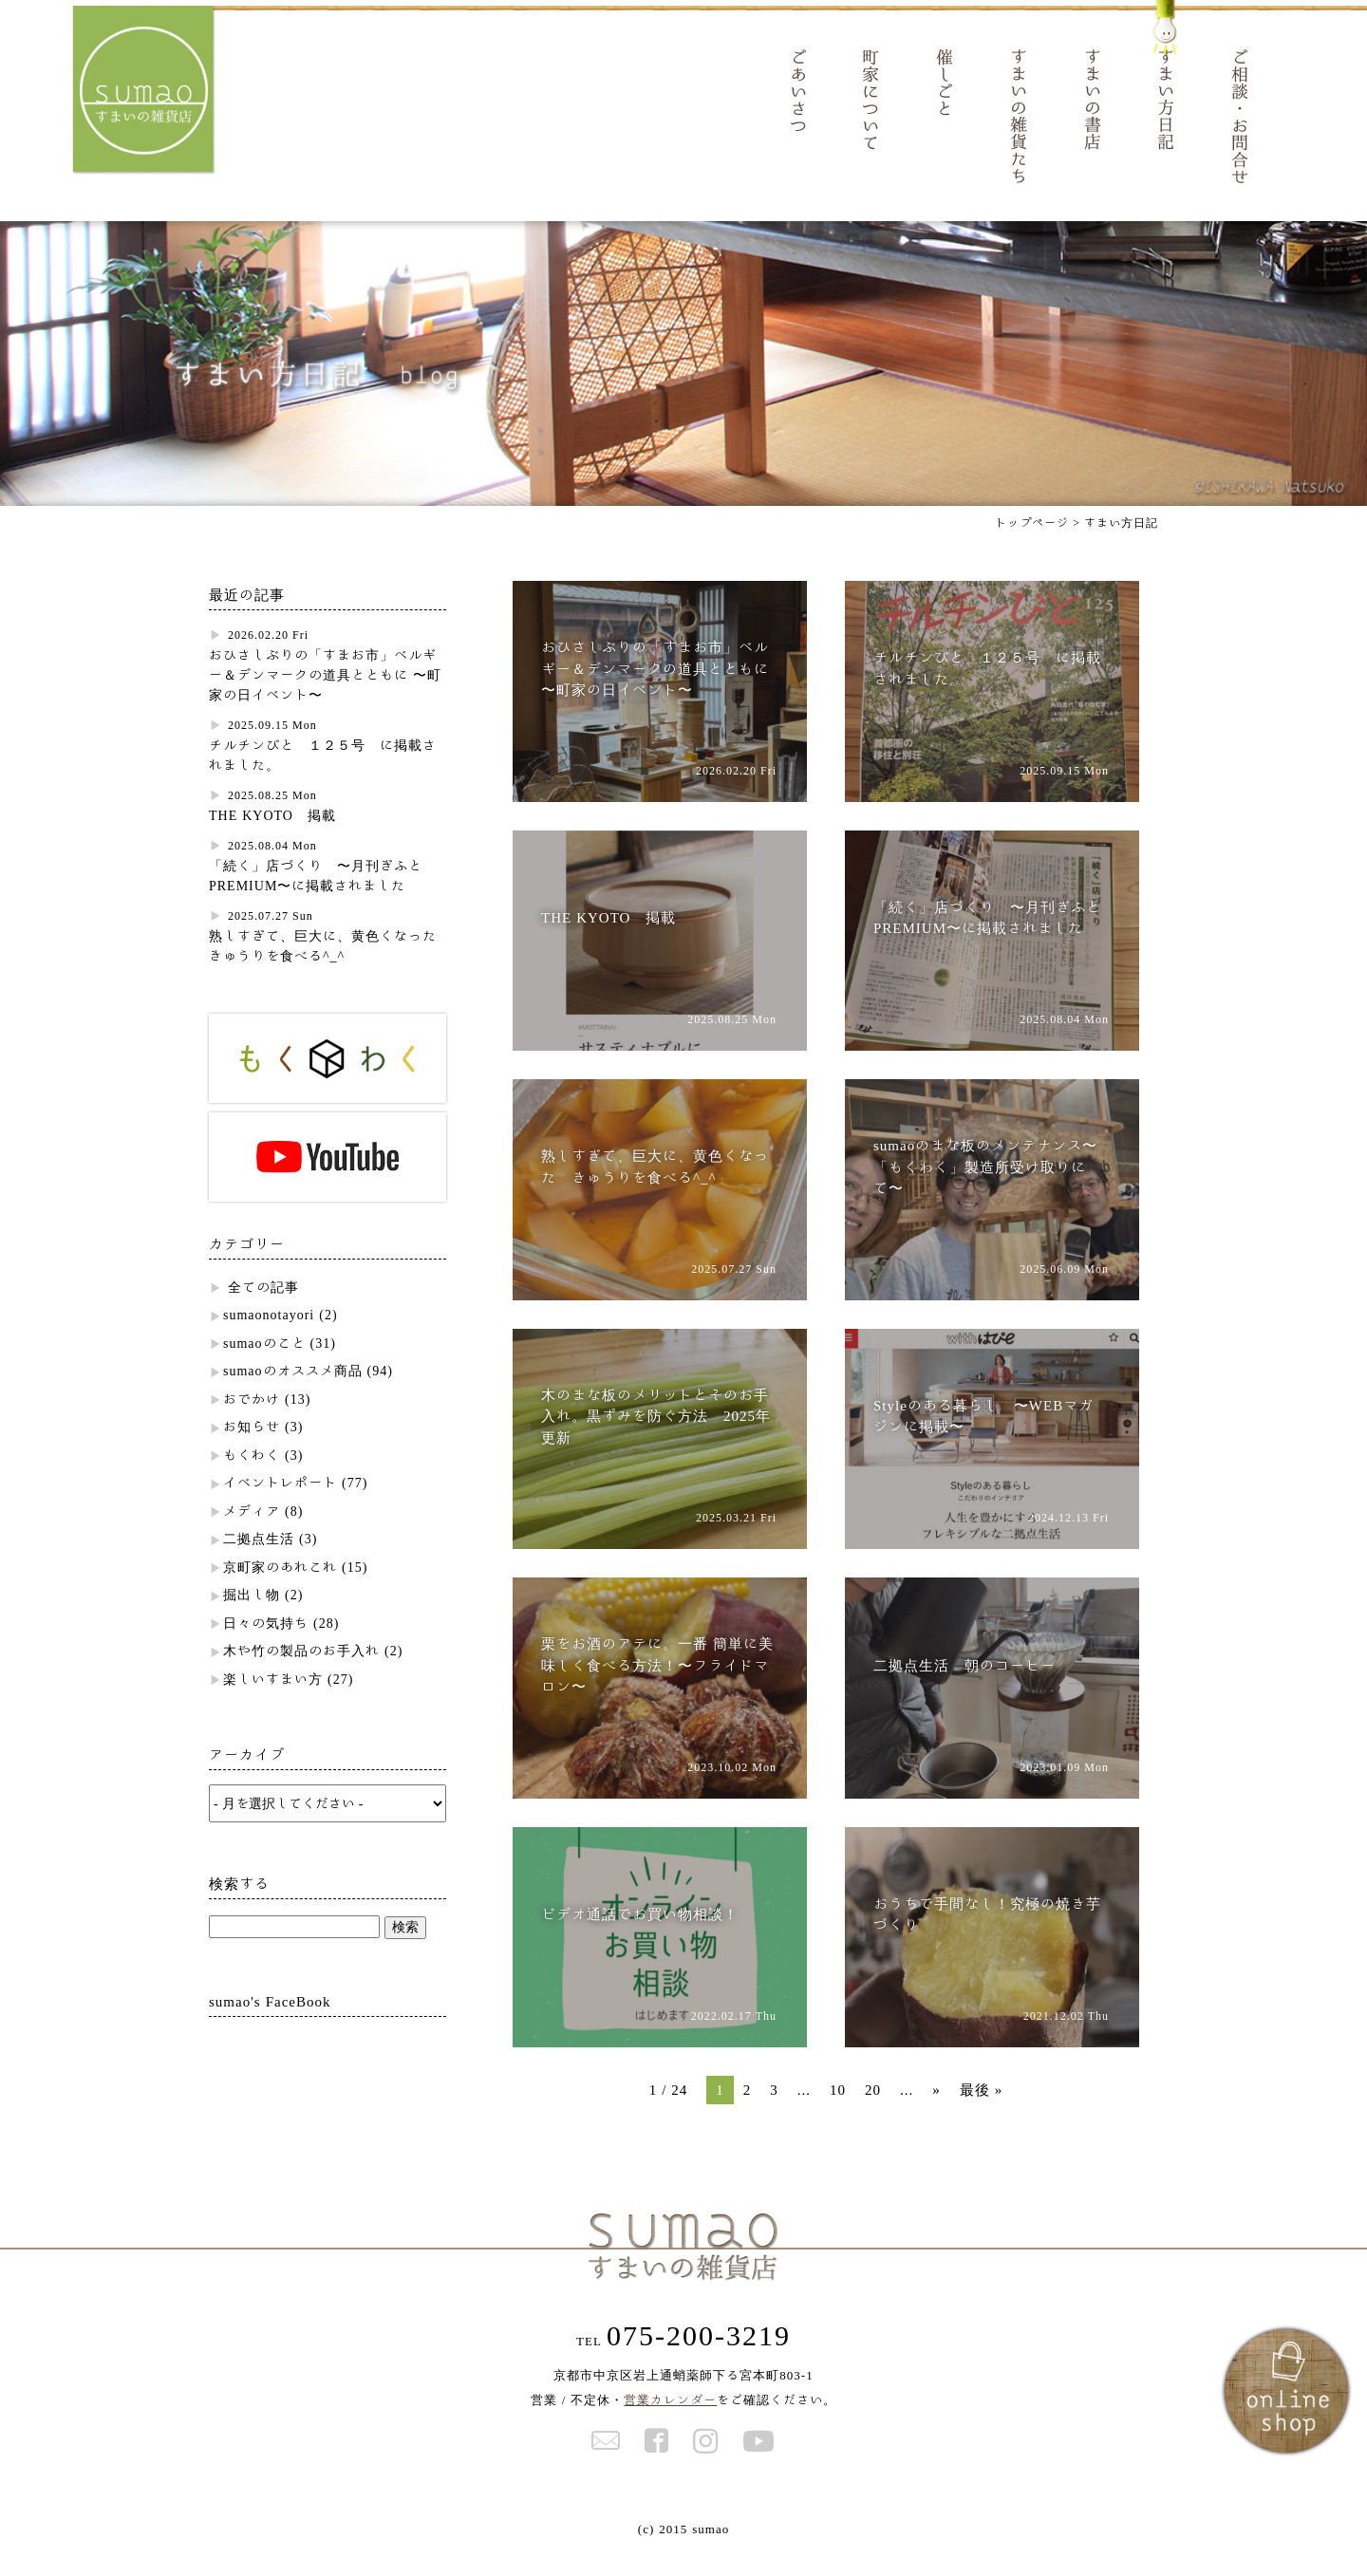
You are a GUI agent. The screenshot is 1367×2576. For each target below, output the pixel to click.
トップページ (1032, 546)
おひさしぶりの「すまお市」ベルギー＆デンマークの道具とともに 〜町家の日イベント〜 (325, 699)
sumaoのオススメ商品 (293, 1395)
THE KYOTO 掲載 (272, 840)
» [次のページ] (936, 2114)
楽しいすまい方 (273, 1703)
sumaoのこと (264, 1367)
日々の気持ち (266, 1647)
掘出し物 (251, 1619)
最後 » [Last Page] (981, 2114)
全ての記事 (263, 1311)
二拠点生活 (258, 1563)
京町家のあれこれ (280, 1591)
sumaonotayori (268, 1339)
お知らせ (251, 1451)
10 (838, 2114)
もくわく (251, 1479)
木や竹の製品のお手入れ (301, 1675)
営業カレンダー (670, 2424)
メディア (251, 1535)
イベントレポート (280, 1507)
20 (873, 2114)
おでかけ (251, 1423)
